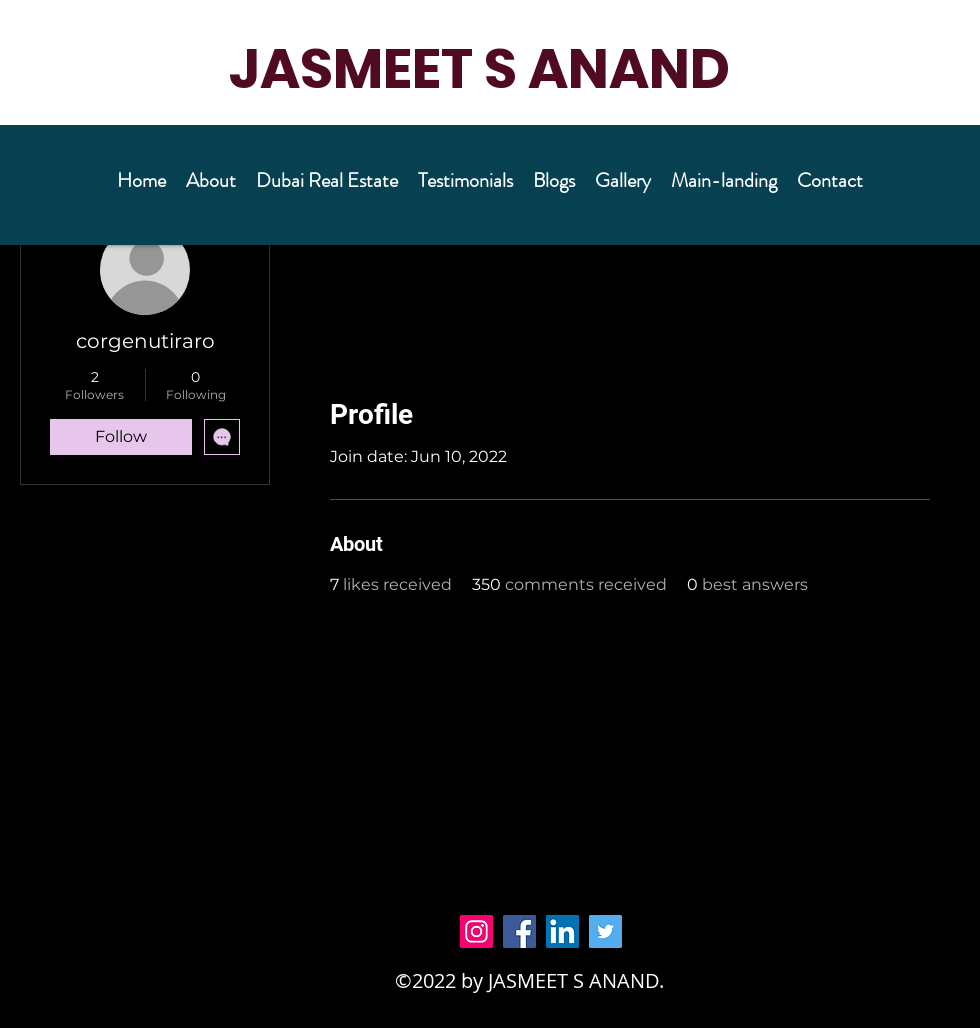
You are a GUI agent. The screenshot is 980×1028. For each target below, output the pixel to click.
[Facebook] (519, 931)
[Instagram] (476, 931)
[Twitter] (605, 931)
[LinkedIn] (562, 931)
